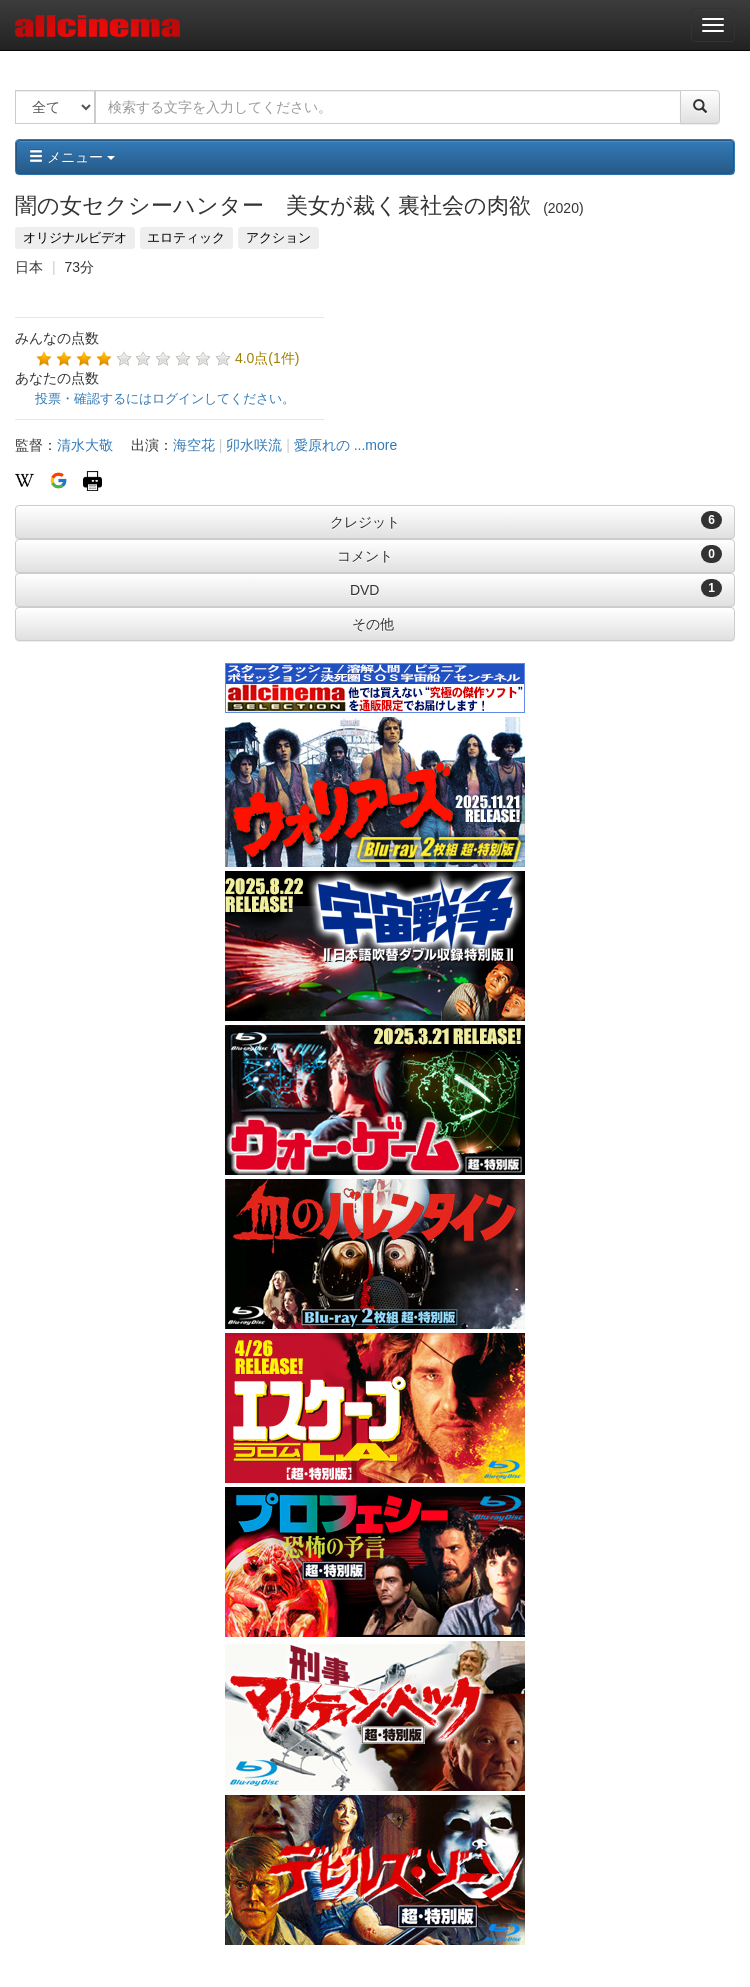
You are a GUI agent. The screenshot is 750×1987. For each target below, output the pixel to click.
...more (376, 445)
